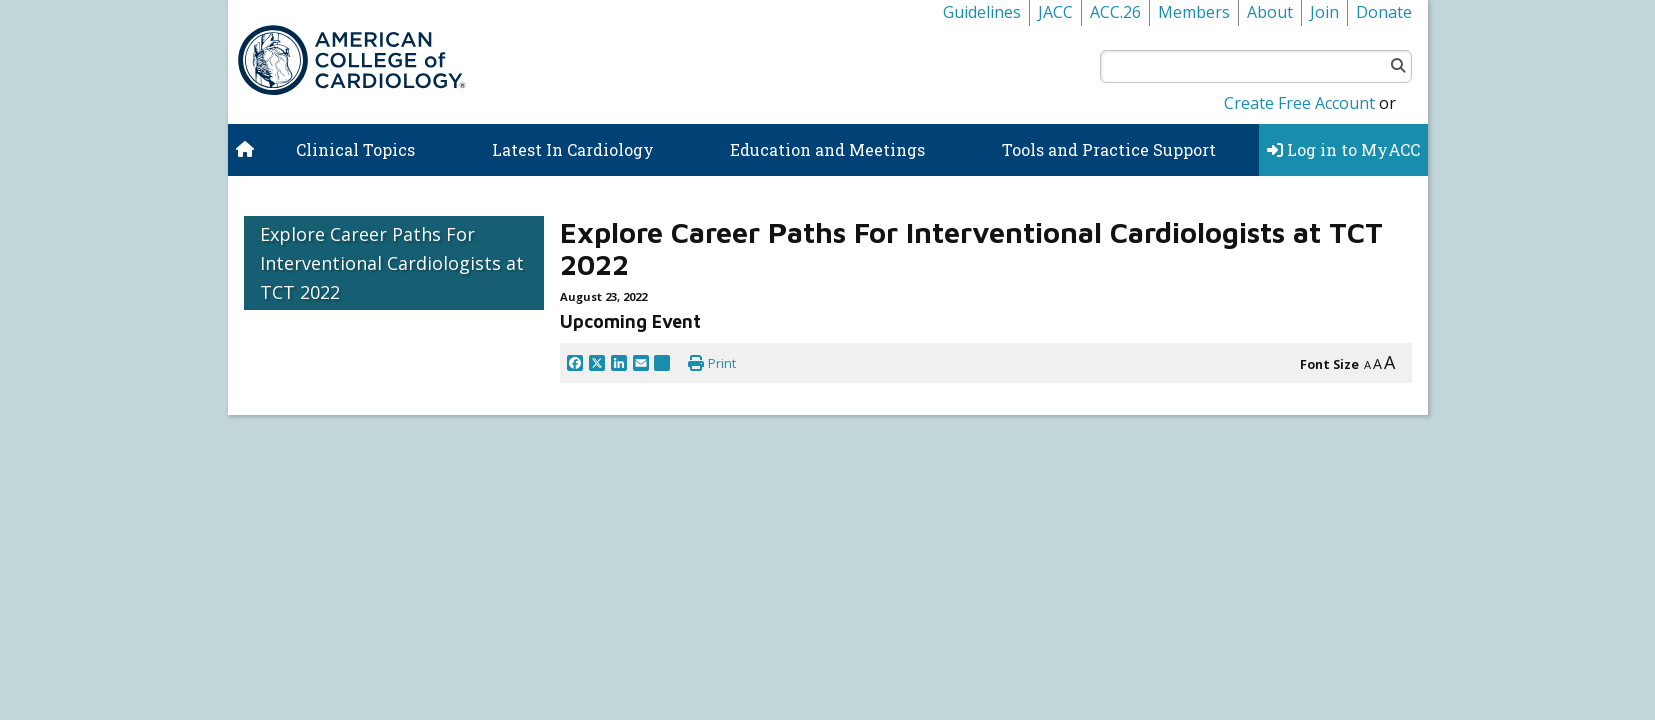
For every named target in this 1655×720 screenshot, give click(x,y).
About (1270, 12)
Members (1194, 12)
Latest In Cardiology (573, 149)
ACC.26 (1115, 12)
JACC (1055, 12)
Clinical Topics (355, 149)
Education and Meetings (827, 149)
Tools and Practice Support (1109, 149)
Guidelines (982, 12)
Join (1324, 12)
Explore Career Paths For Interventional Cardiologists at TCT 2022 (392, 263)
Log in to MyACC (1343, 149)
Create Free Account (1299, 103)
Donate (1384, 12)
